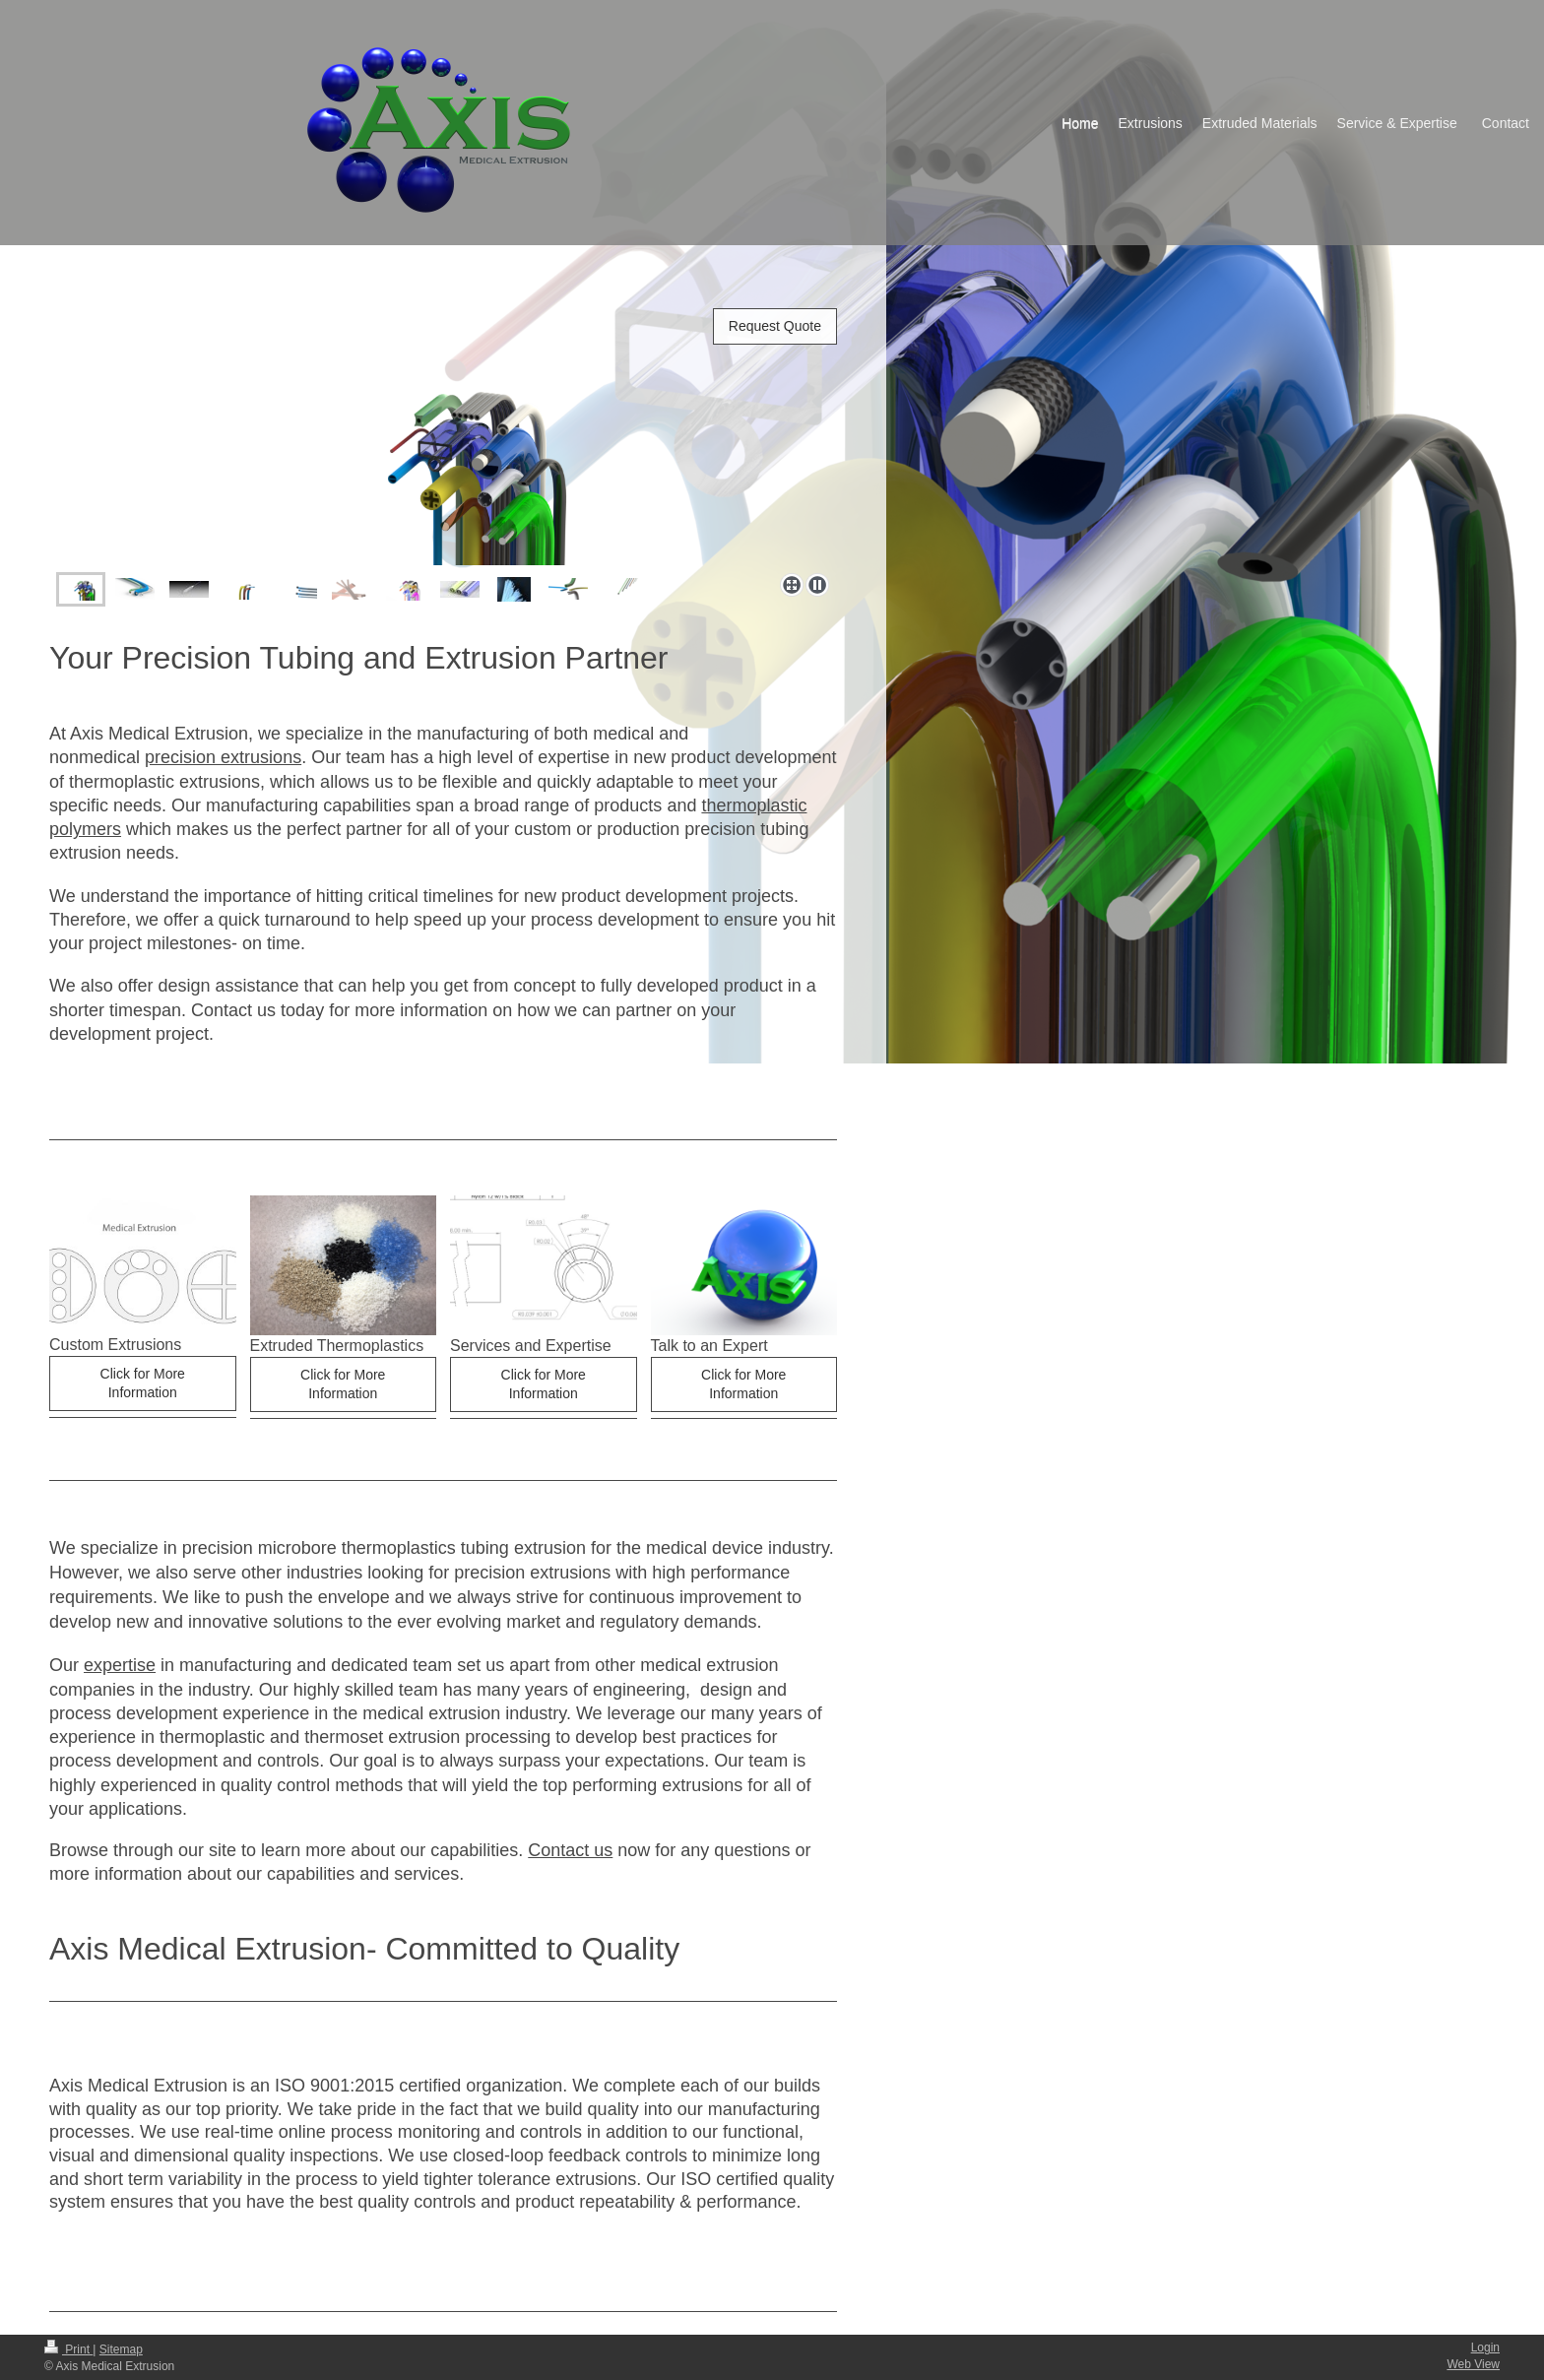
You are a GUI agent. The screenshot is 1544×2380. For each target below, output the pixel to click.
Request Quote (775, 326)
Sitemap (121, 2349)
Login (1485, 2347)
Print (68, 2349)
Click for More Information (142, 1383)
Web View (1473, 2364)
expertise (120, 1665)
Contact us (570, 1850)
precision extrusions (223, 757)
